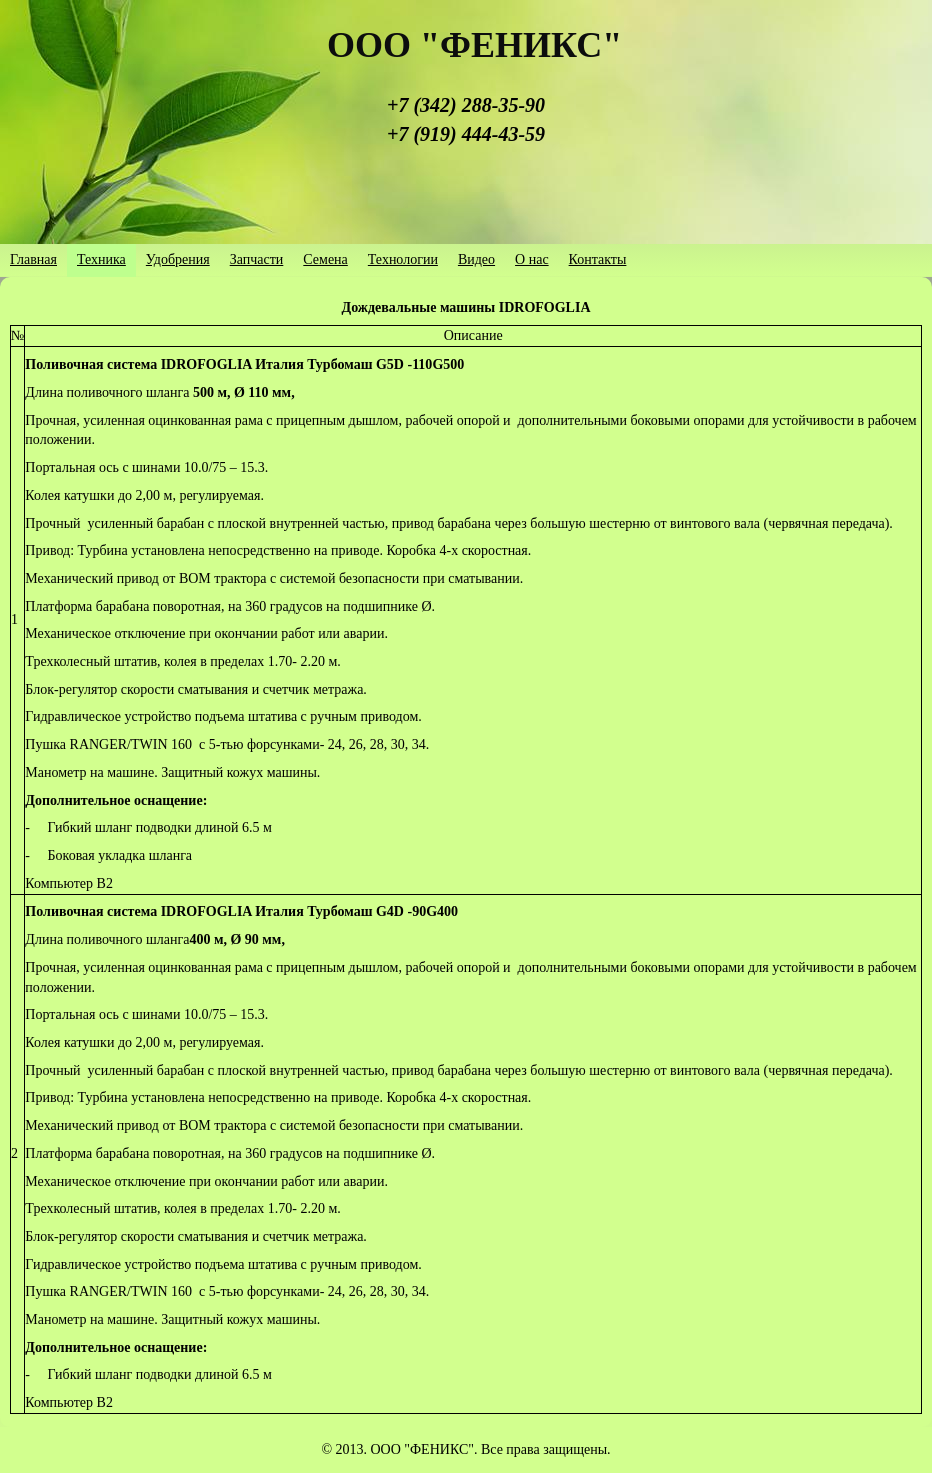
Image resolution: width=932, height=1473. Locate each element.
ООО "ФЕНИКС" (474, 45)
